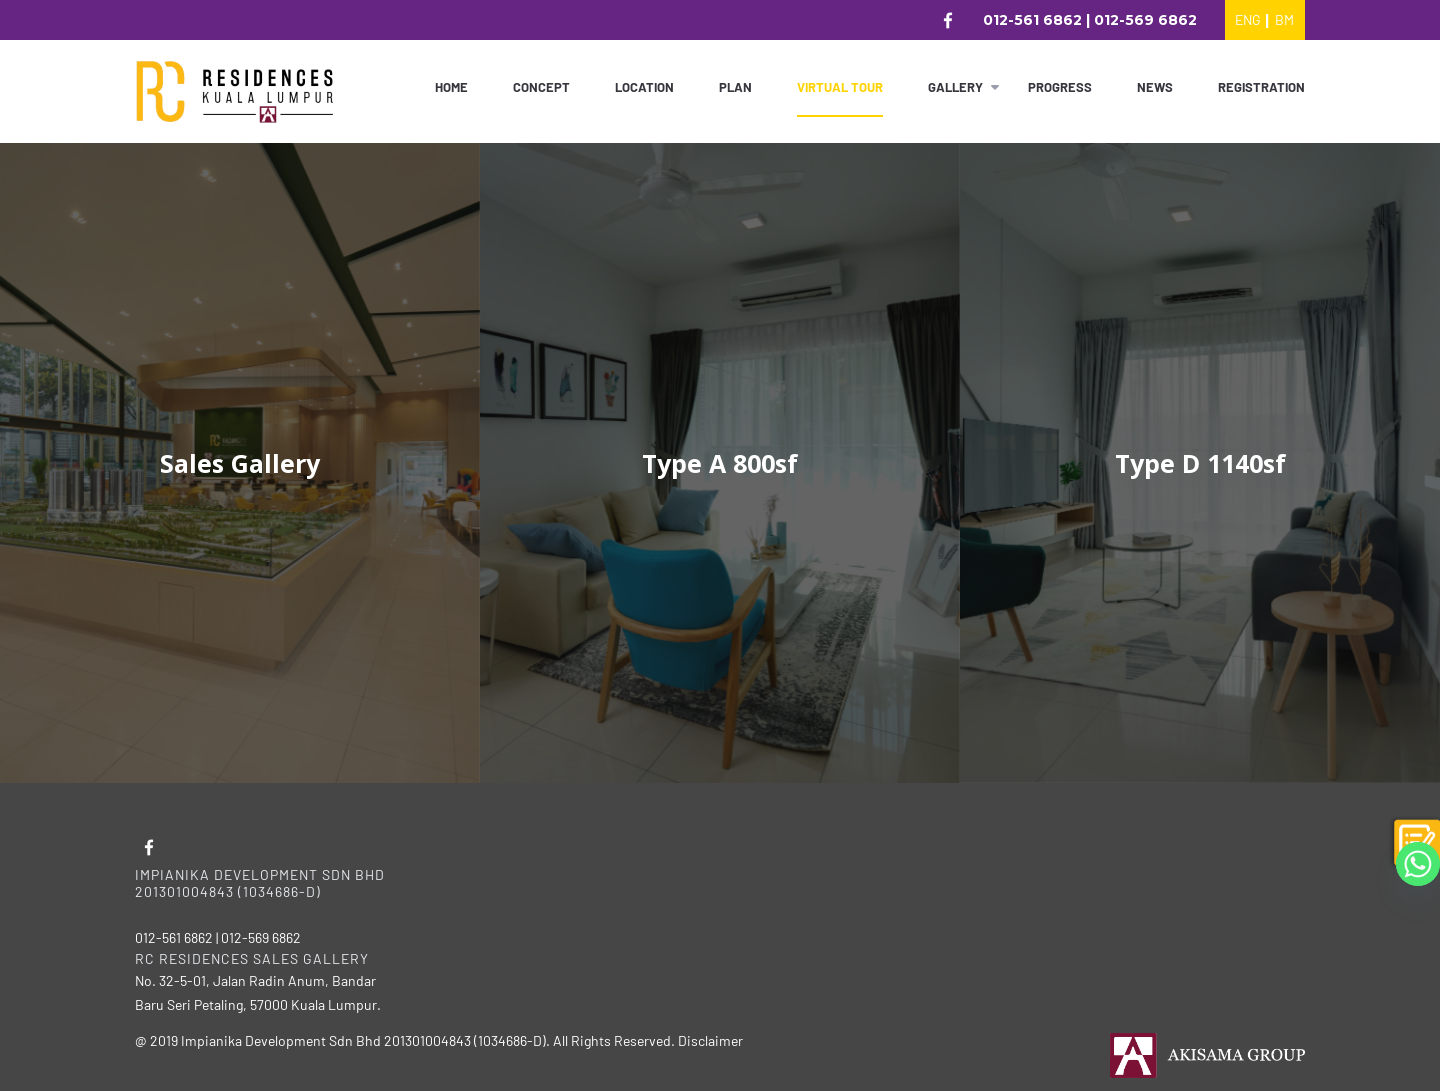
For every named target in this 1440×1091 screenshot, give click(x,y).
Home (451, 87)
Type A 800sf (720, 463)
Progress (1060, 87)
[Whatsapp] (1418, 864)
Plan (735, 87)
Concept (541, 87)
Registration (1261, 87)
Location (644, 87)
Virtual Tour (840, 87)
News (1155, 87)
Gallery (955, 87)
